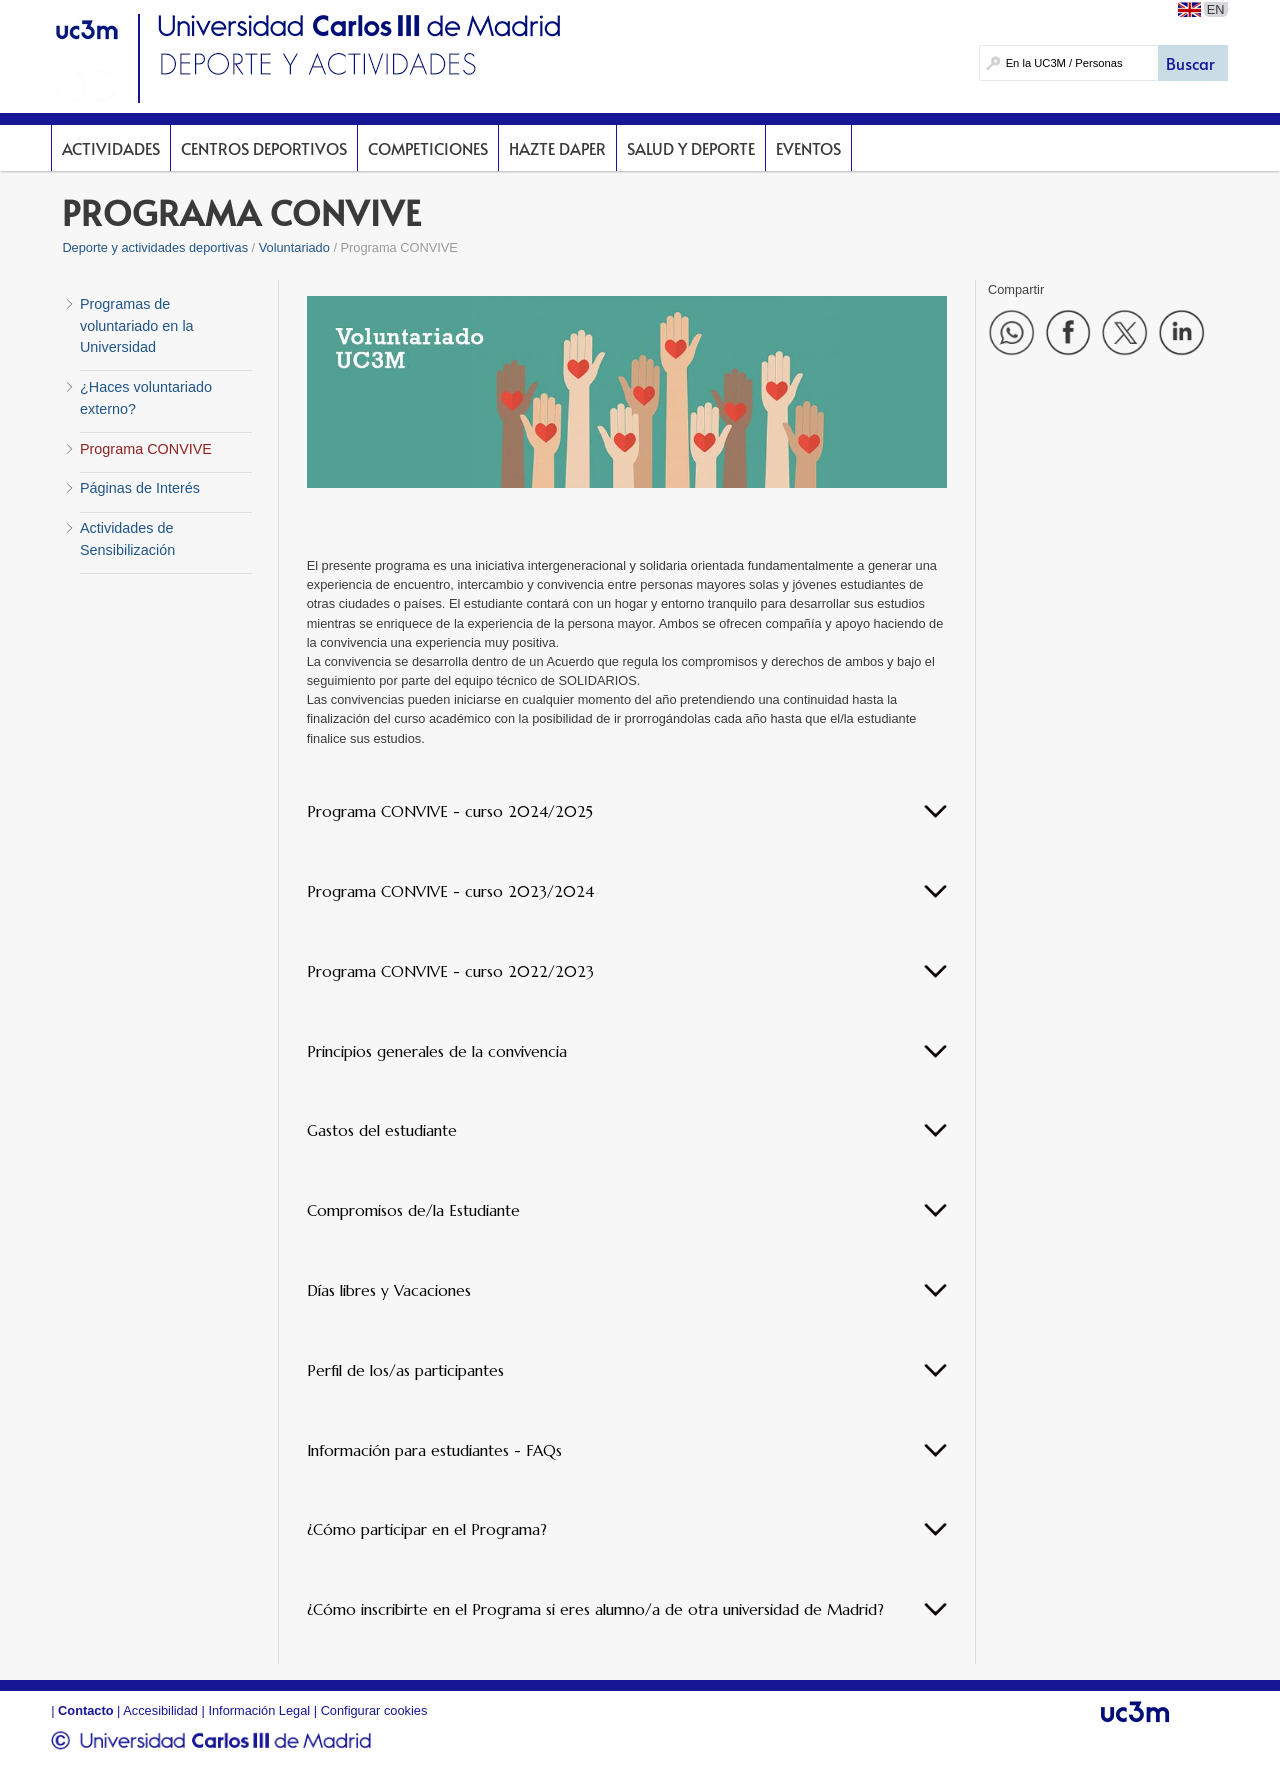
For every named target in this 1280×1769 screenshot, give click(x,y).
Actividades (111, 148)
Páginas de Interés (140, 488)
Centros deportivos (264, 148)
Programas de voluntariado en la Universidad (137, 325)
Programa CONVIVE (146, 449)
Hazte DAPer (557, 148)
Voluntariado (294, 247)
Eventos (808, 148)
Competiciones (428, 148)
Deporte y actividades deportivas (155, 247)
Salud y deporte (691, 148)
